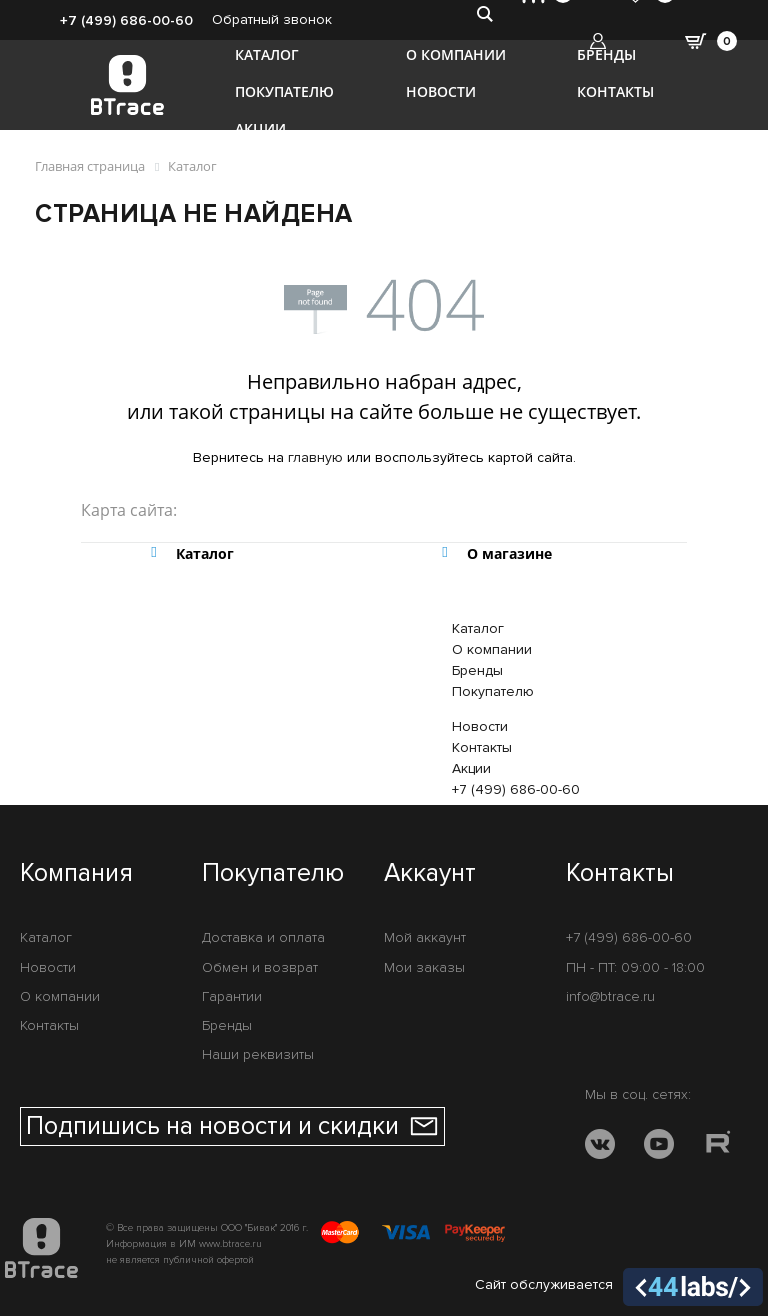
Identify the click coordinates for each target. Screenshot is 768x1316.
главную (315, 457)
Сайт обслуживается (619, 1287)
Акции (260, 128)
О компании (456, 54)
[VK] (600, 1147)
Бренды (606, 54)
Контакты (615, 91)
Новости (441, 91)
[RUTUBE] (718, 1147)
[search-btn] (484, 13)
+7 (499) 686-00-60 (126, 20)
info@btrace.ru (610, 996)
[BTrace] (127, 85)
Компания (76, 874)
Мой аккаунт (425, 937)
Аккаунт (430, 874)
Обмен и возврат (260, 967)
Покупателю (284, 91)
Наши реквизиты (258, 1054)
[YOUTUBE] (659, 1147)
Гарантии (232, 996)
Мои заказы (424, 967)
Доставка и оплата (263, 937)
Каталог (267, 54)
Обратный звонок (272, 19)
